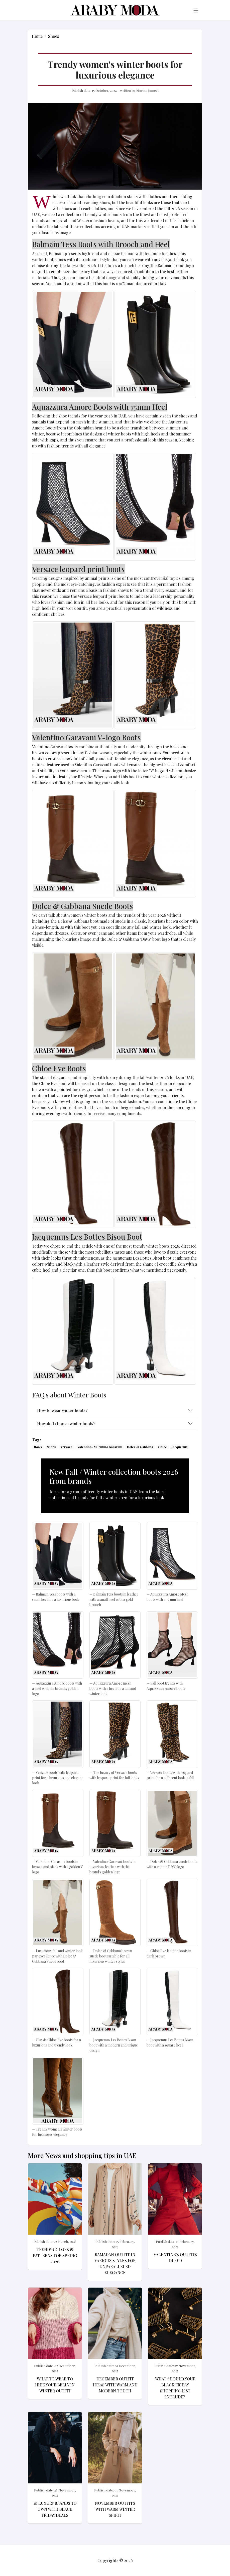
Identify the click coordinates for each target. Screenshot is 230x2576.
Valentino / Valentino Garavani (99, 1447)
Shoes (53, 36)
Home (37, 36)
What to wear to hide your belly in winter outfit (55, 2384)
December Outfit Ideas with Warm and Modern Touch (115, 2384)
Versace (66, 1447)
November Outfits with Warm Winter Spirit (115, 2509)
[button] (196, 10)
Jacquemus (179, 1447)
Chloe (162, 1447)
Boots (38, 1447)
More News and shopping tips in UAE (82, 2155)
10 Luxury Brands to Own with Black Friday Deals (55, 2509)
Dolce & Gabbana (140, 1447)
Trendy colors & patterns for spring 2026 (55, 2255)
